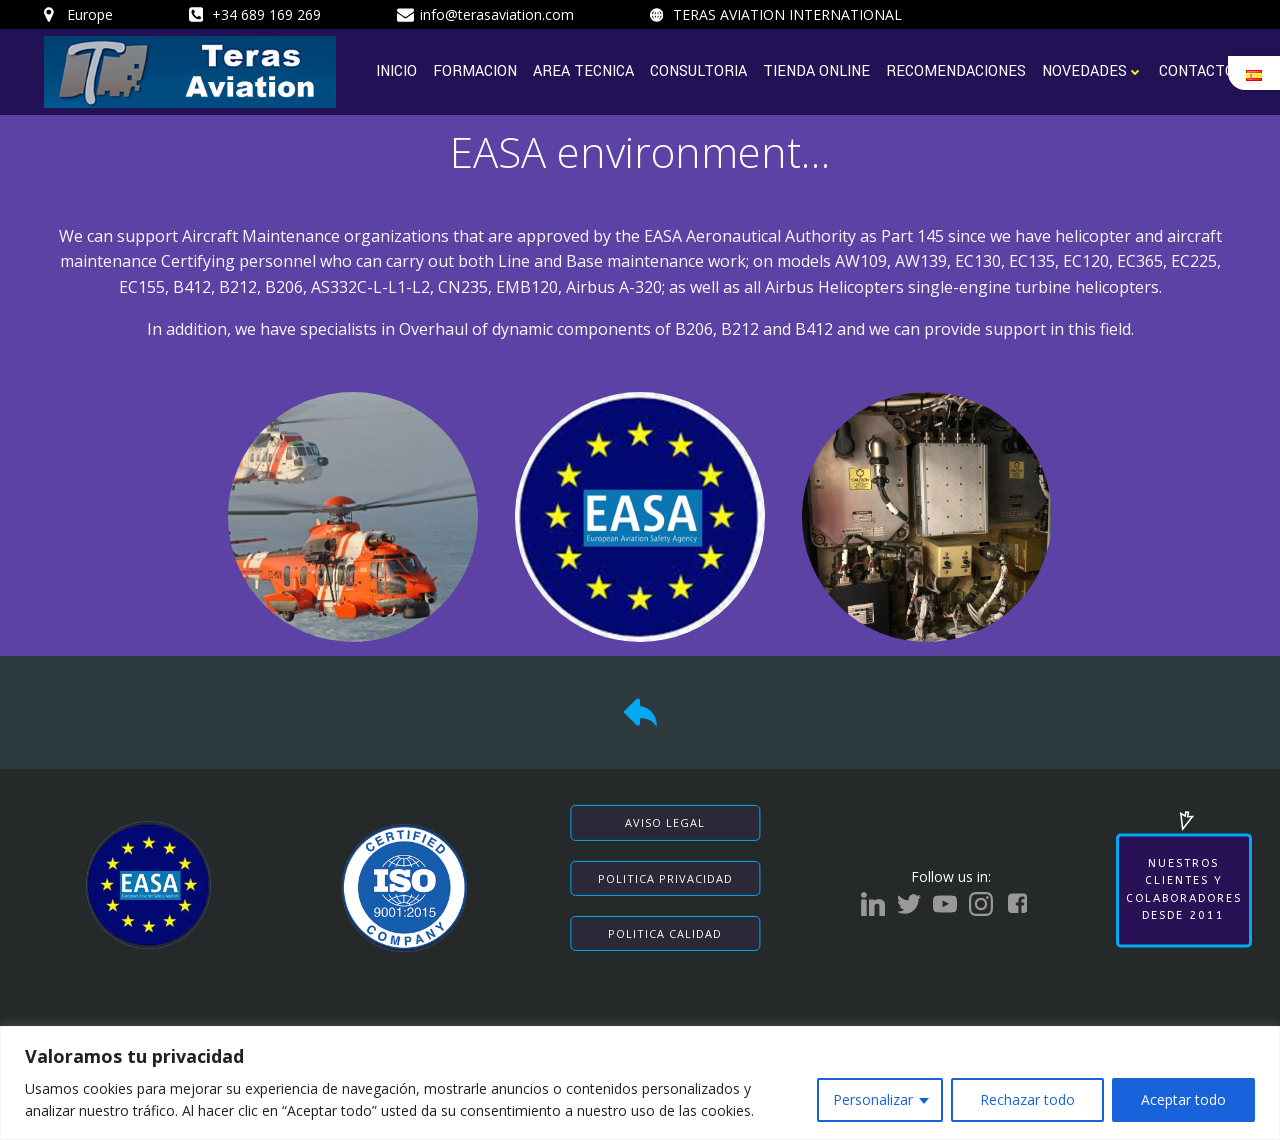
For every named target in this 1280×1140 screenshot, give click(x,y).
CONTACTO (1197, 71)
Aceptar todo (1183, 1099)
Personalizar (873, 1099)
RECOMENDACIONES (956, 71)
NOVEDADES (1092, 71)
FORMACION (475, 71)
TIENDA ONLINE (816, 71)
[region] (640, 1083)
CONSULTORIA (698, 71)
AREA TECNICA (583, 71)
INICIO (396, 71)
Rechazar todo (1027, 1099)
